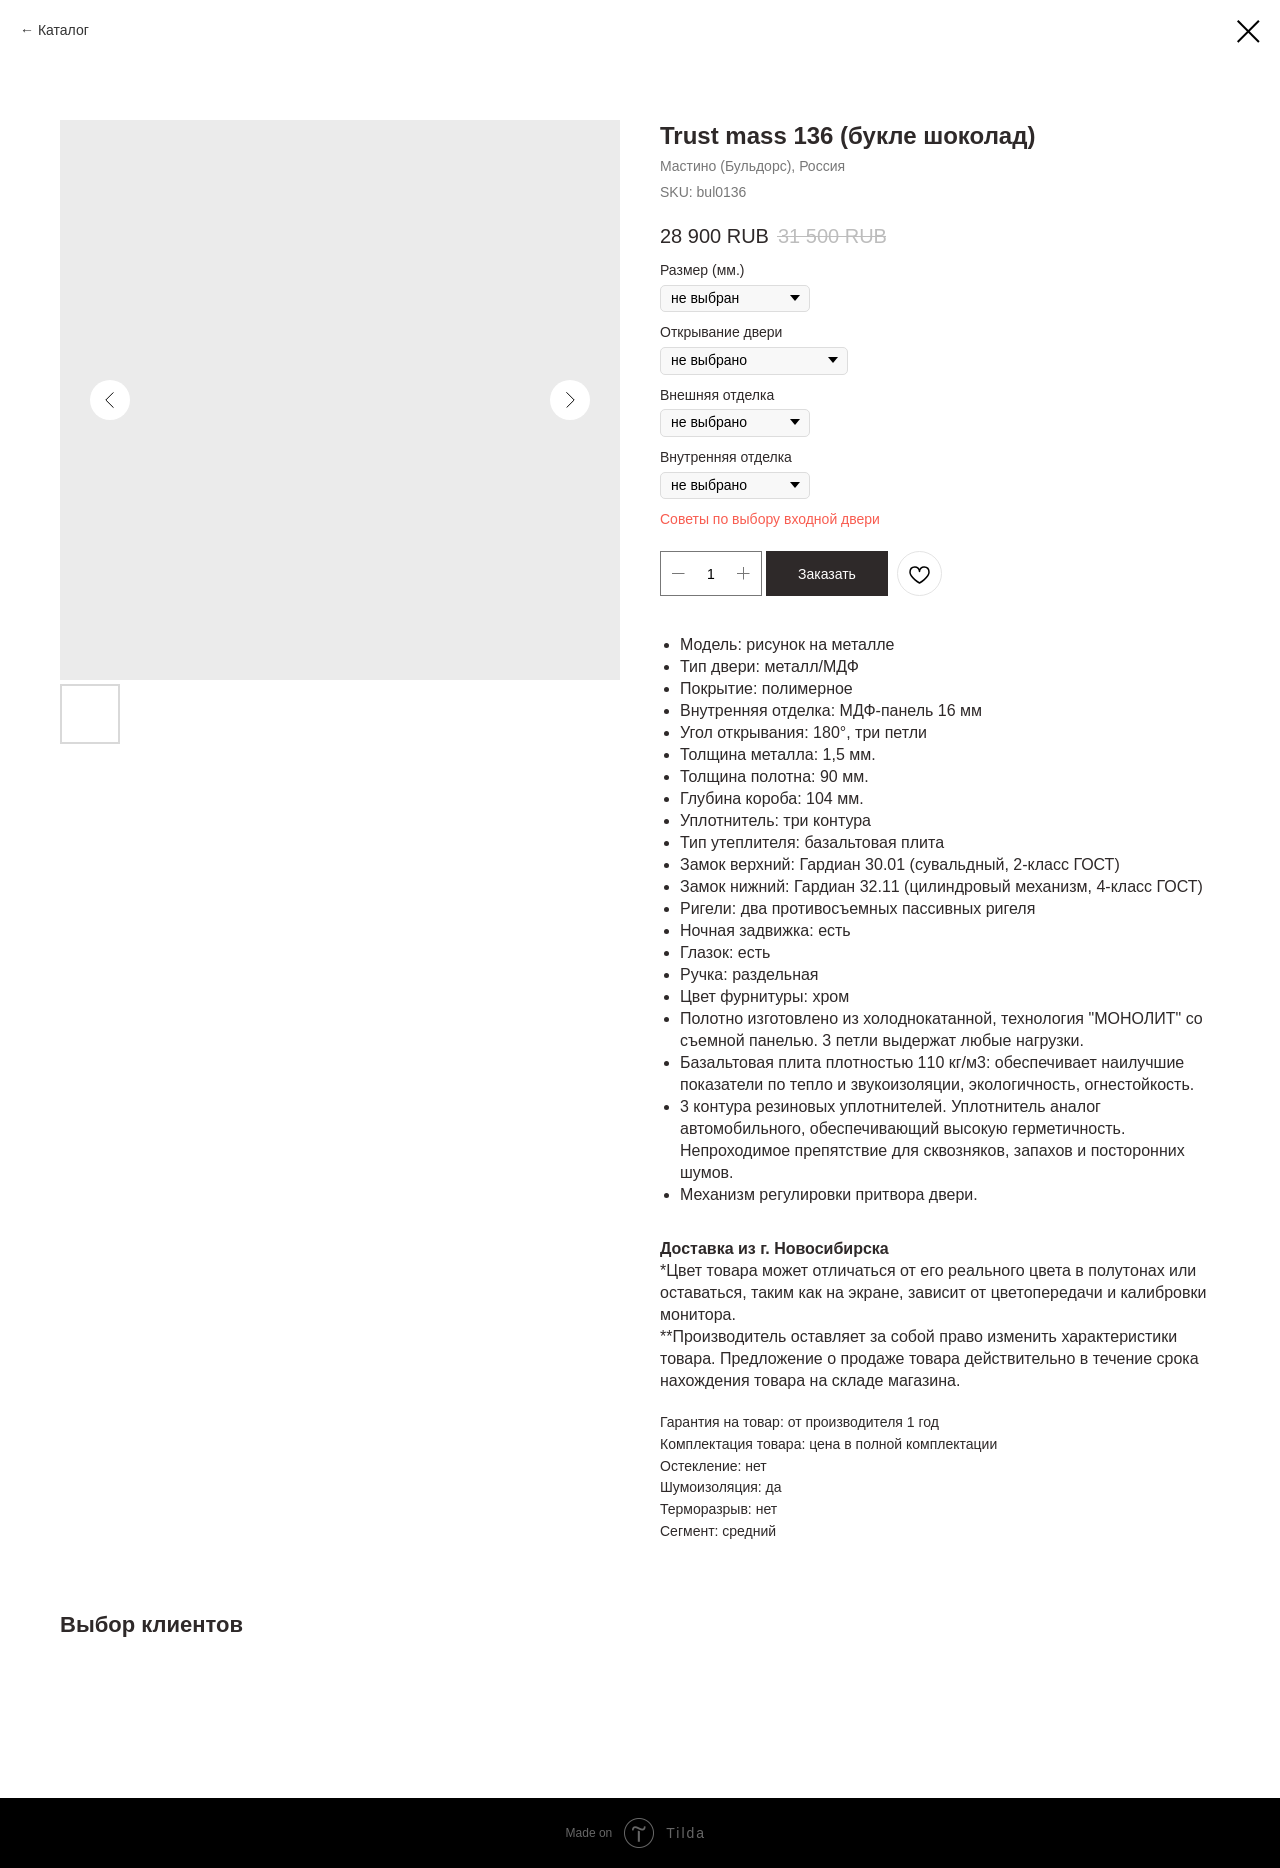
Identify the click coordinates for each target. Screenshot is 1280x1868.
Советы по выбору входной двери (770, 519)
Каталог (63, 30)
